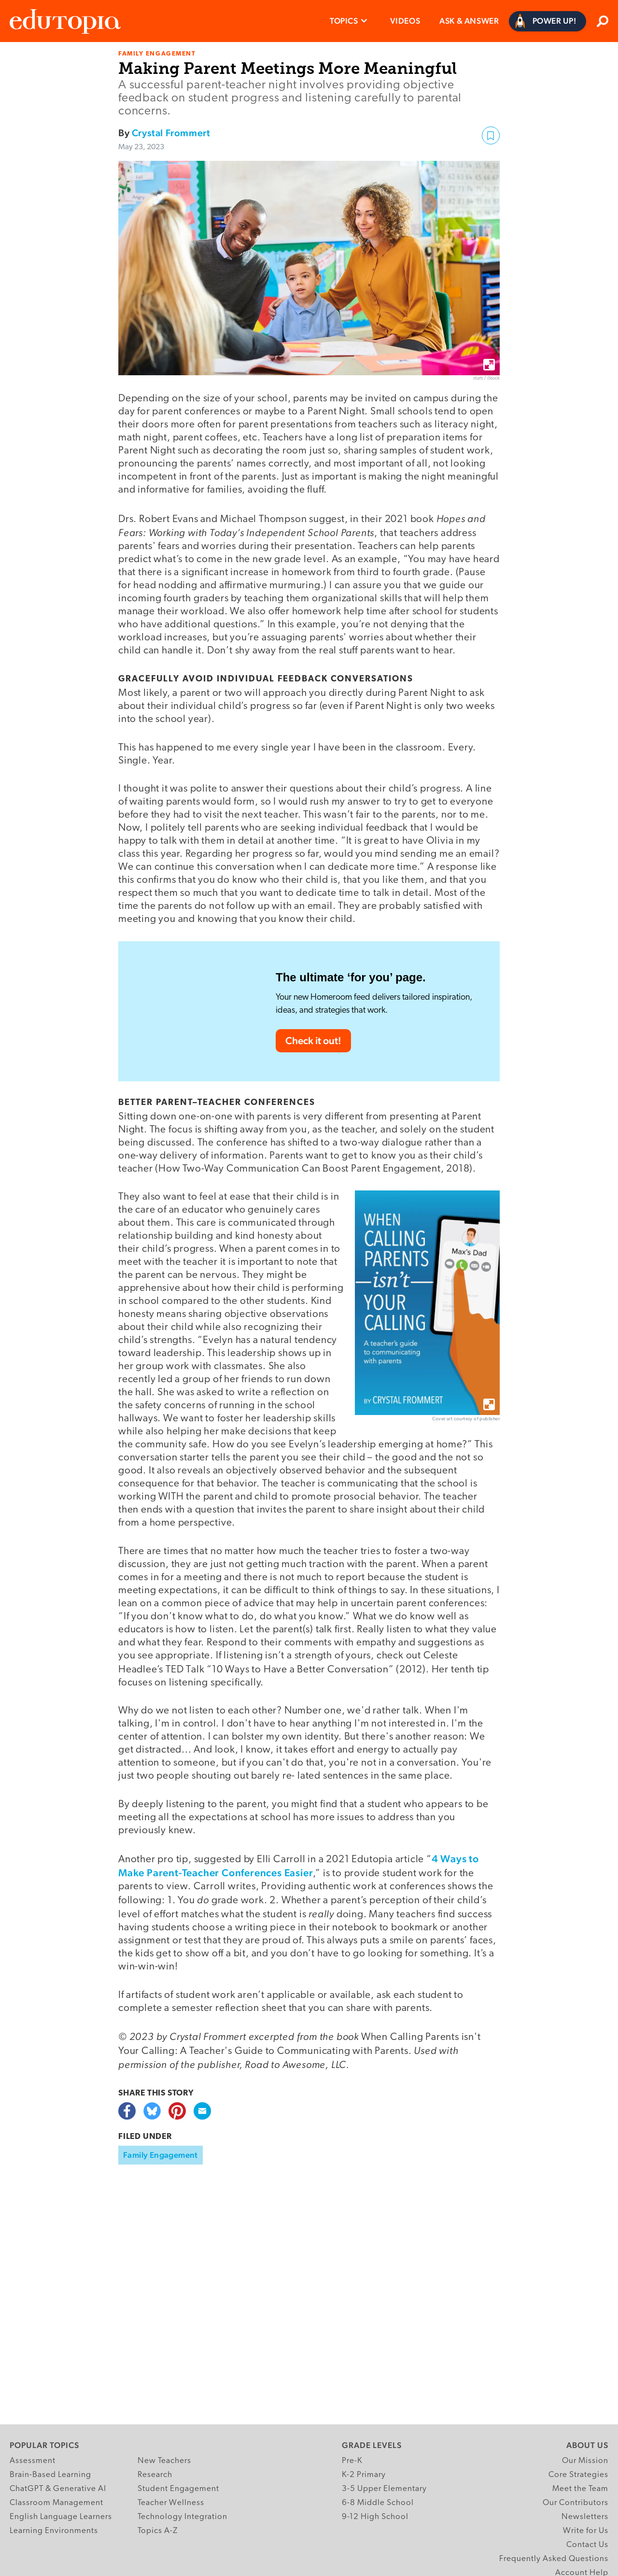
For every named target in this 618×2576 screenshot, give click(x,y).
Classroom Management (56, 2503)
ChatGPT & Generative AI (58, 2489)
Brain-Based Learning (50, 2475)
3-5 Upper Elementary (384, 2489)
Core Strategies (578, 2475)
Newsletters (585, 2517)
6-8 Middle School (378, 2503)
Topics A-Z (158, 2531)
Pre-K (352, 2461)
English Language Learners (61, 2517)
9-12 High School (375, 2517)
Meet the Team (580, 2489)
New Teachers (164, 2461)
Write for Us (585, 2531)
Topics (344, 21)
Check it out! (313, 1040)
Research (155, 2475)
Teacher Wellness (171, 2503)
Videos (405, 21)
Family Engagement (160, 2155)
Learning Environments (54, 2531)
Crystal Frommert (171, 133)
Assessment (33, 2461)
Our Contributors (575, 2503)
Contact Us (587, 2545)
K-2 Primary (364, 2475)
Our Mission (585, 2461)
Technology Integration (182, 2517)
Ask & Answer (469, 21)
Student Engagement (178, 2489)
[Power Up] (548, 21)
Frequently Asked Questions (553, 2559)
